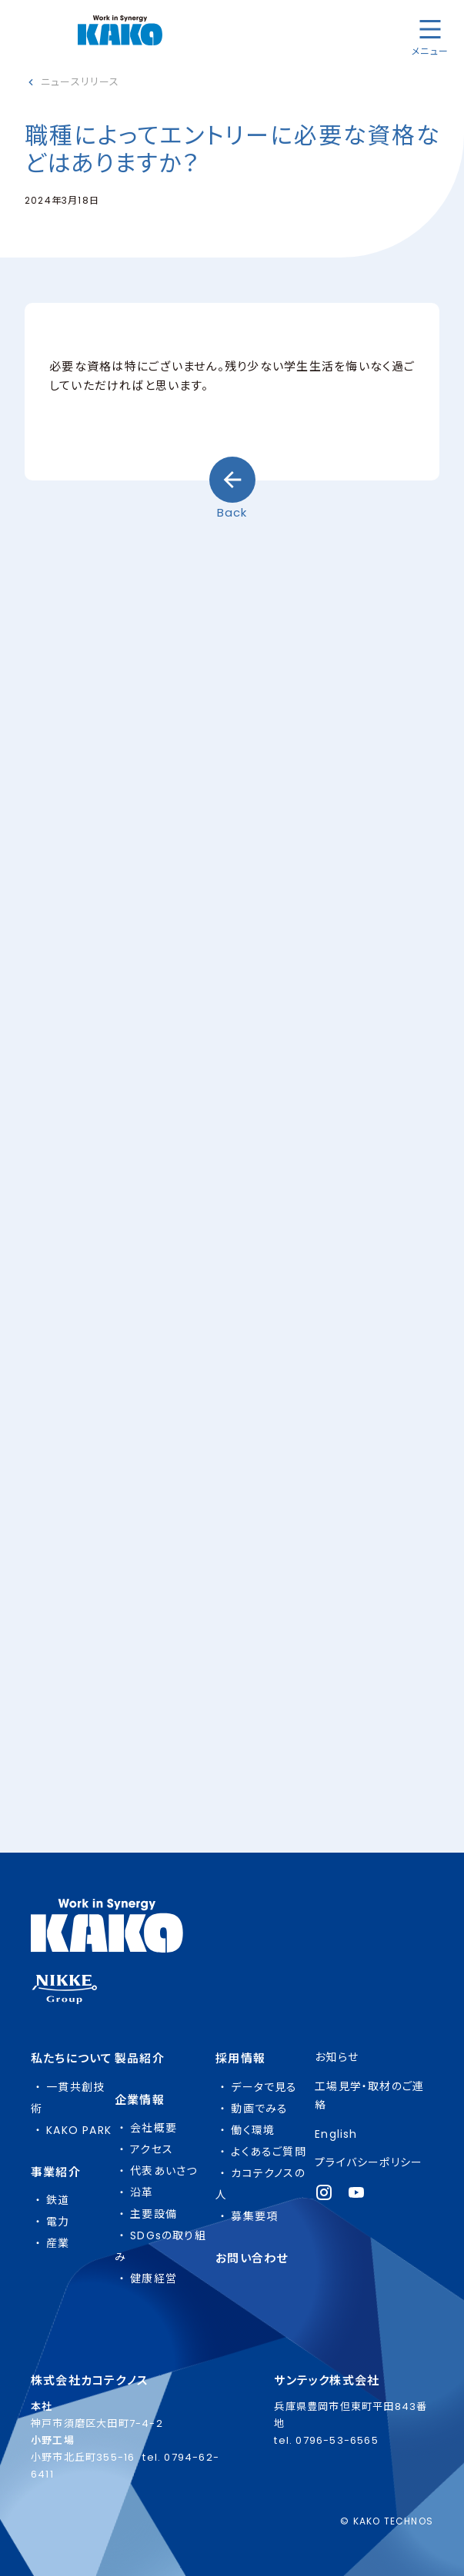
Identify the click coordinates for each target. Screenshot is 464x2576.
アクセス (151, 2149)
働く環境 (253, 2130)
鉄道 (57, 2200)
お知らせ (337, 2057)
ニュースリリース (80, 82)
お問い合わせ (251, 2258)
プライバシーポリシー (368, 2162)
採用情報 (240, 2058)
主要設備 (153, 2214)
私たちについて (71, 2058)
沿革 (141, 2192)
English (336, 2134)
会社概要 (153, 2128)
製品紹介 (140, 2058)
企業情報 (140, 2100)
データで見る (264, 2087)
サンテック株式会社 (326, 2380)
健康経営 (153, 2278)
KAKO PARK (79, 2130)
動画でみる (259, 2108)
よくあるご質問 (268, 2151)
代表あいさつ (163, 2171)
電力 (57, 2221)
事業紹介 (56, 2172)
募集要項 (254, 2216)
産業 (57, 2243)
